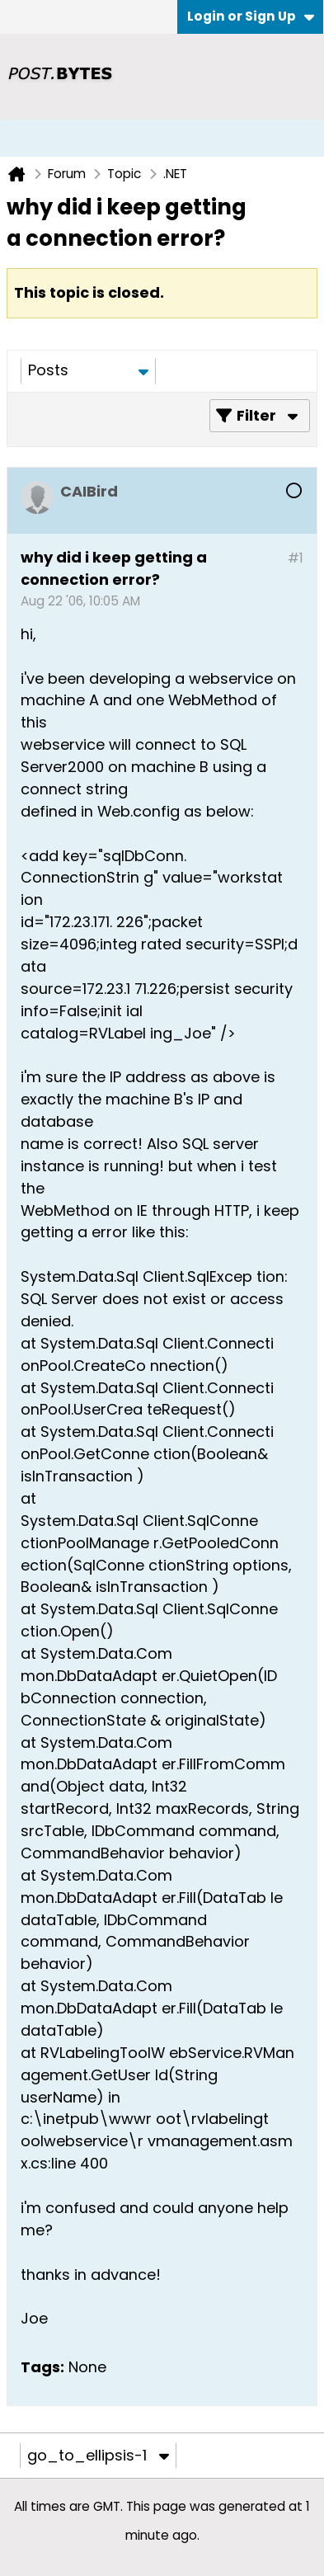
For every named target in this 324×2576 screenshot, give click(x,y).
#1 (295, 558)
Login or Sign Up (250, 16)
